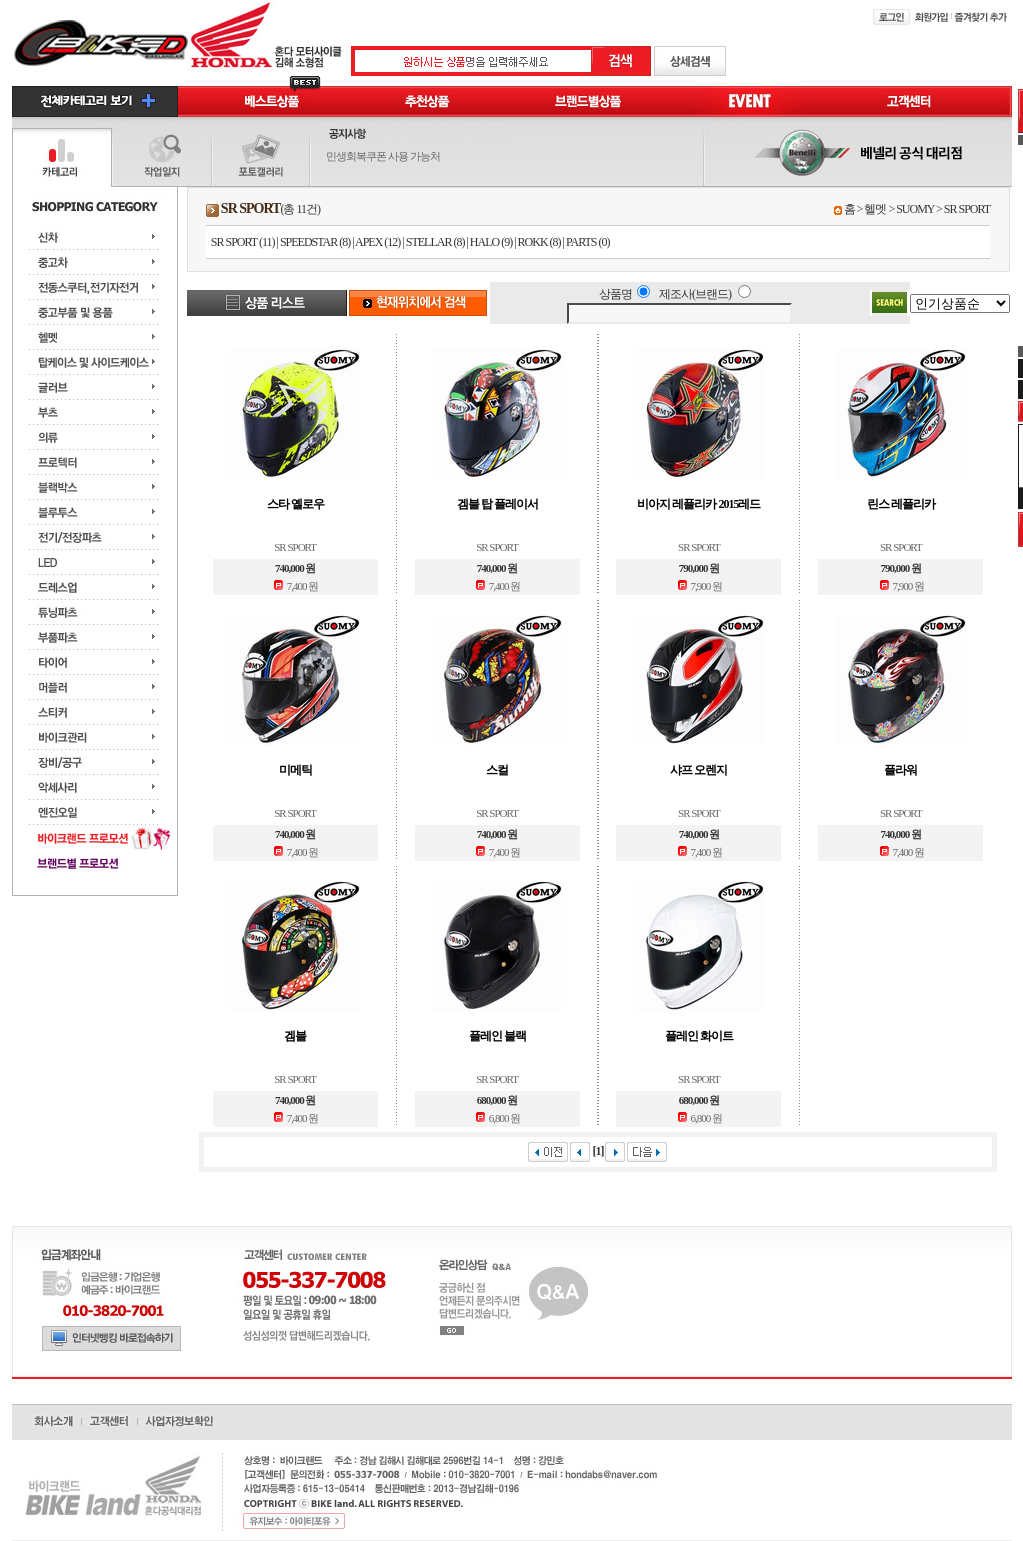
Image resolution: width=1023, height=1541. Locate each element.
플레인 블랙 (497, 1036)
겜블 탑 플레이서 (497, 504)
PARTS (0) (588, 242)
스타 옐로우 (295, 504)
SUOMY (915, 209)
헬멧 (875, 209)
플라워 (900, 770)
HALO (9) (491, 242)
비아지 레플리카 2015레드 (698, 504)
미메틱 (295, 770)
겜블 (295, 1036)
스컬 (497, 770)
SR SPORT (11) (243, 242)
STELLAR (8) (435, 242)
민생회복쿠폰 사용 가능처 (383, 156)
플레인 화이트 (699, 1036)
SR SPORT (967, 209)
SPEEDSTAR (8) (315, 242)
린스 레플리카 (901, 504)
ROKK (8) (539, 242)
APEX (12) (377, 242)
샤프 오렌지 (698, 770)
